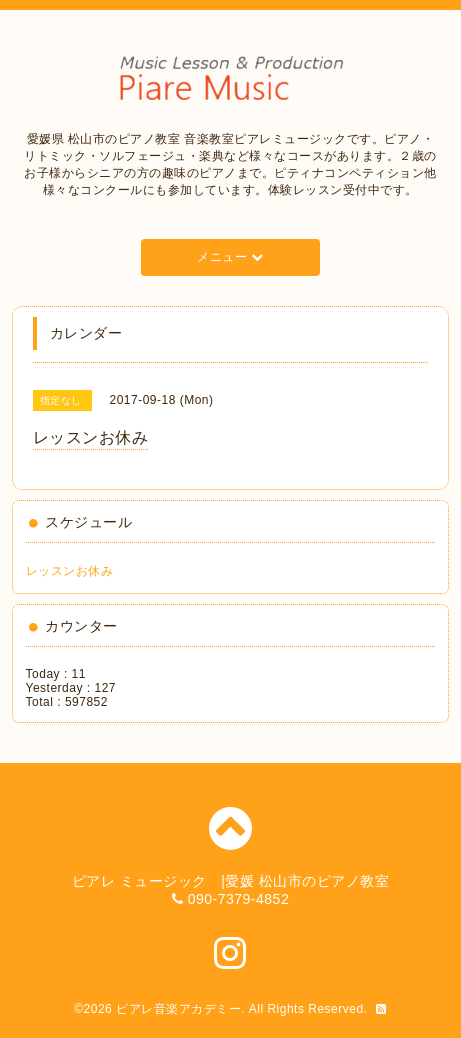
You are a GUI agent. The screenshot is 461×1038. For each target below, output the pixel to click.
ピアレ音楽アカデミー (178, 1009)
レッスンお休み (70, 571)
